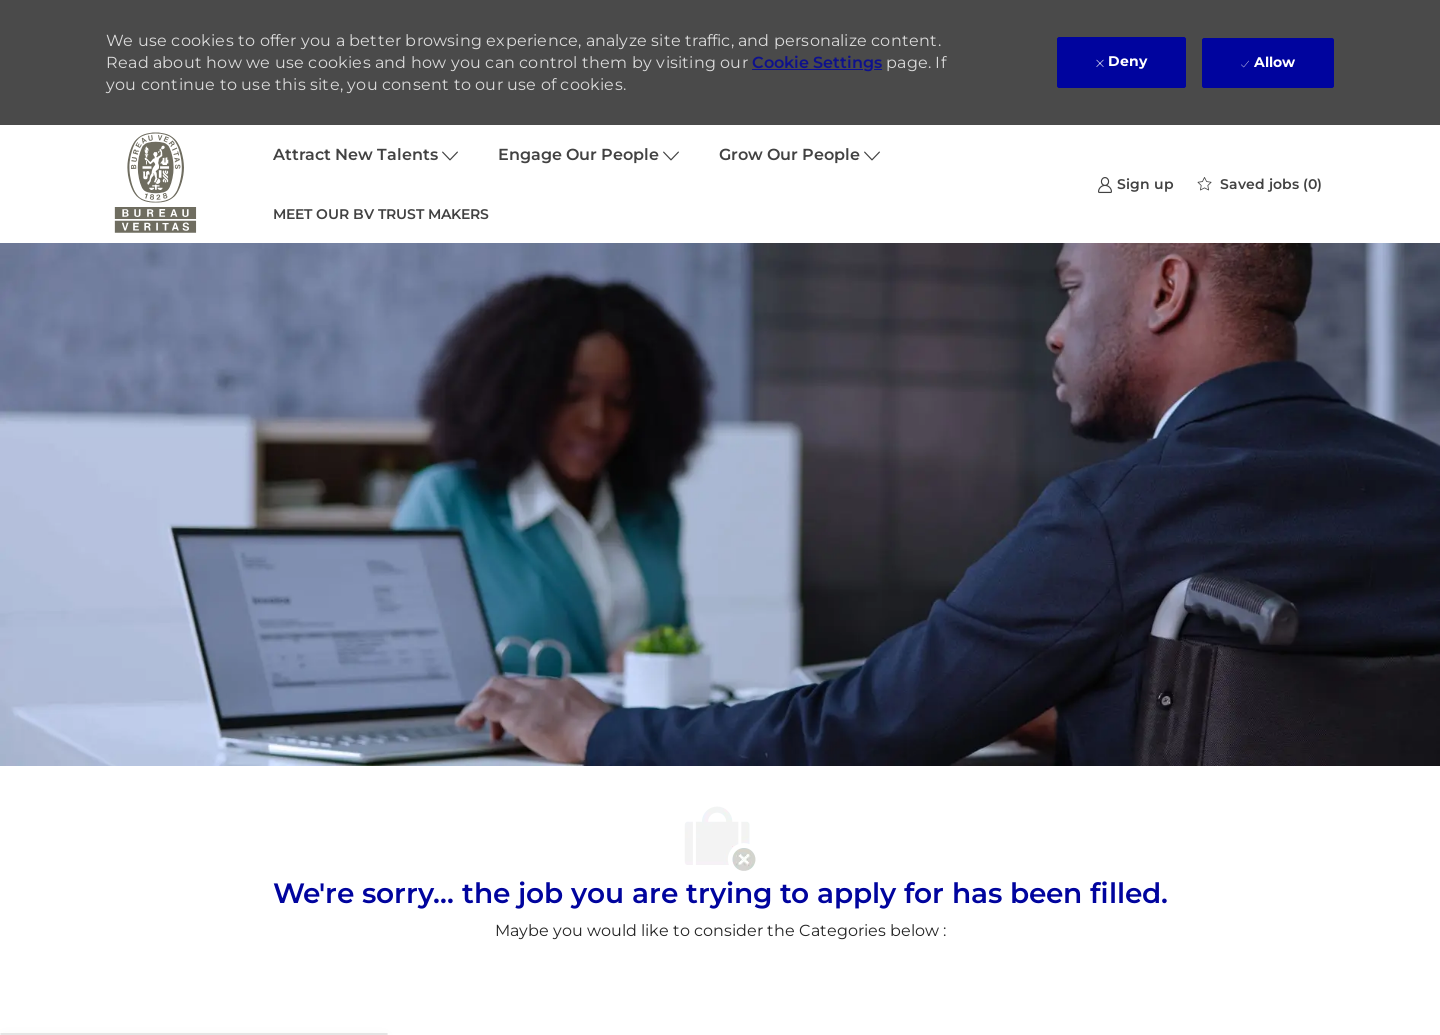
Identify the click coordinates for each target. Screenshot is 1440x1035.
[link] (1135, 183)
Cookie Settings (817, 62)
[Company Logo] (156, 184)
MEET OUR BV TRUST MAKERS (381, 214)
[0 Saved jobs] (1260, 184)
